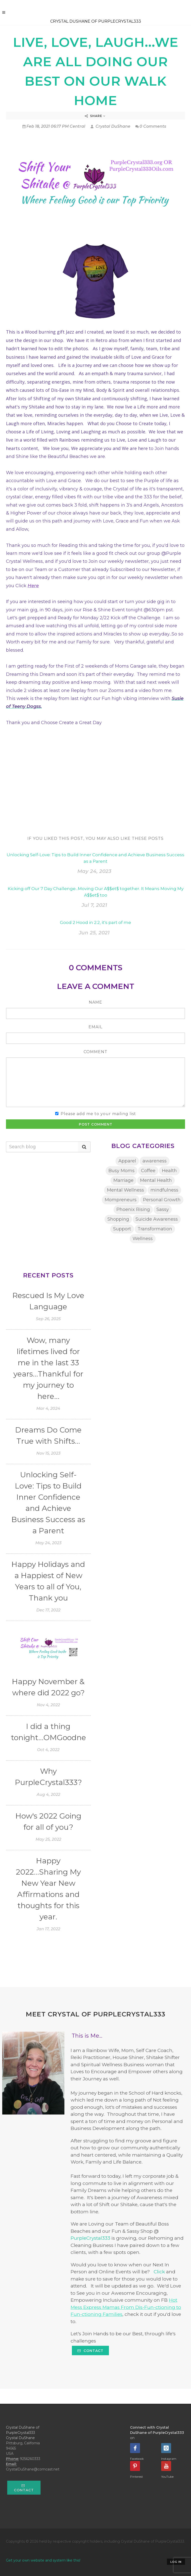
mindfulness (164, 1190)
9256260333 (30, 2459)
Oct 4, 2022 (48, 1749)
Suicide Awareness (157, 1219)
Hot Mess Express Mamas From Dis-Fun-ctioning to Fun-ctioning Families (126, 2307)
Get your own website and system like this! (43, 2560)
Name (95, 1002)
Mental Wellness (125, 1190)
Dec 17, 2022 (48, 1610)
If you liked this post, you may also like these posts (95, 838)
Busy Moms (121, 1170)
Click (159, 2272)
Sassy (162, 1209)
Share (95, 116)
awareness (155, 1161)
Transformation (155, 1229)
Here (33, 585)
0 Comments (150, 126)
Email (95, 1027)
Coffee (148, 1170)
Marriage (123, 1180)
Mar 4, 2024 (48, 1408)
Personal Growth (162, 1199)
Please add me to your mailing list (98, 1113)
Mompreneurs (121, 1199)
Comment (95, 1051)
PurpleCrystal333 (90, 2238)
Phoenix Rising (133, 1209)
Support (122, 1229)
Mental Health (156, 1180)
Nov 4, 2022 (48, 1705)
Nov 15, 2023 (48, 1453)
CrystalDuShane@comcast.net (32, 2469)
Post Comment (95, 1124)
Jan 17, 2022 (48, 1929)
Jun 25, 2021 (94, 933)
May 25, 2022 (48, 1839)
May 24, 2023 (94, 871)
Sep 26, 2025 (48, 1319)
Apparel (127, 1161)
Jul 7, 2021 (94, 905)
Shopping (118, 1219)
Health (169, 1170)
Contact (90, 2350)
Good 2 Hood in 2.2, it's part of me (95, 922)
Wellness (143, 1238)
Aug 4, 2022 (48, 1794)
